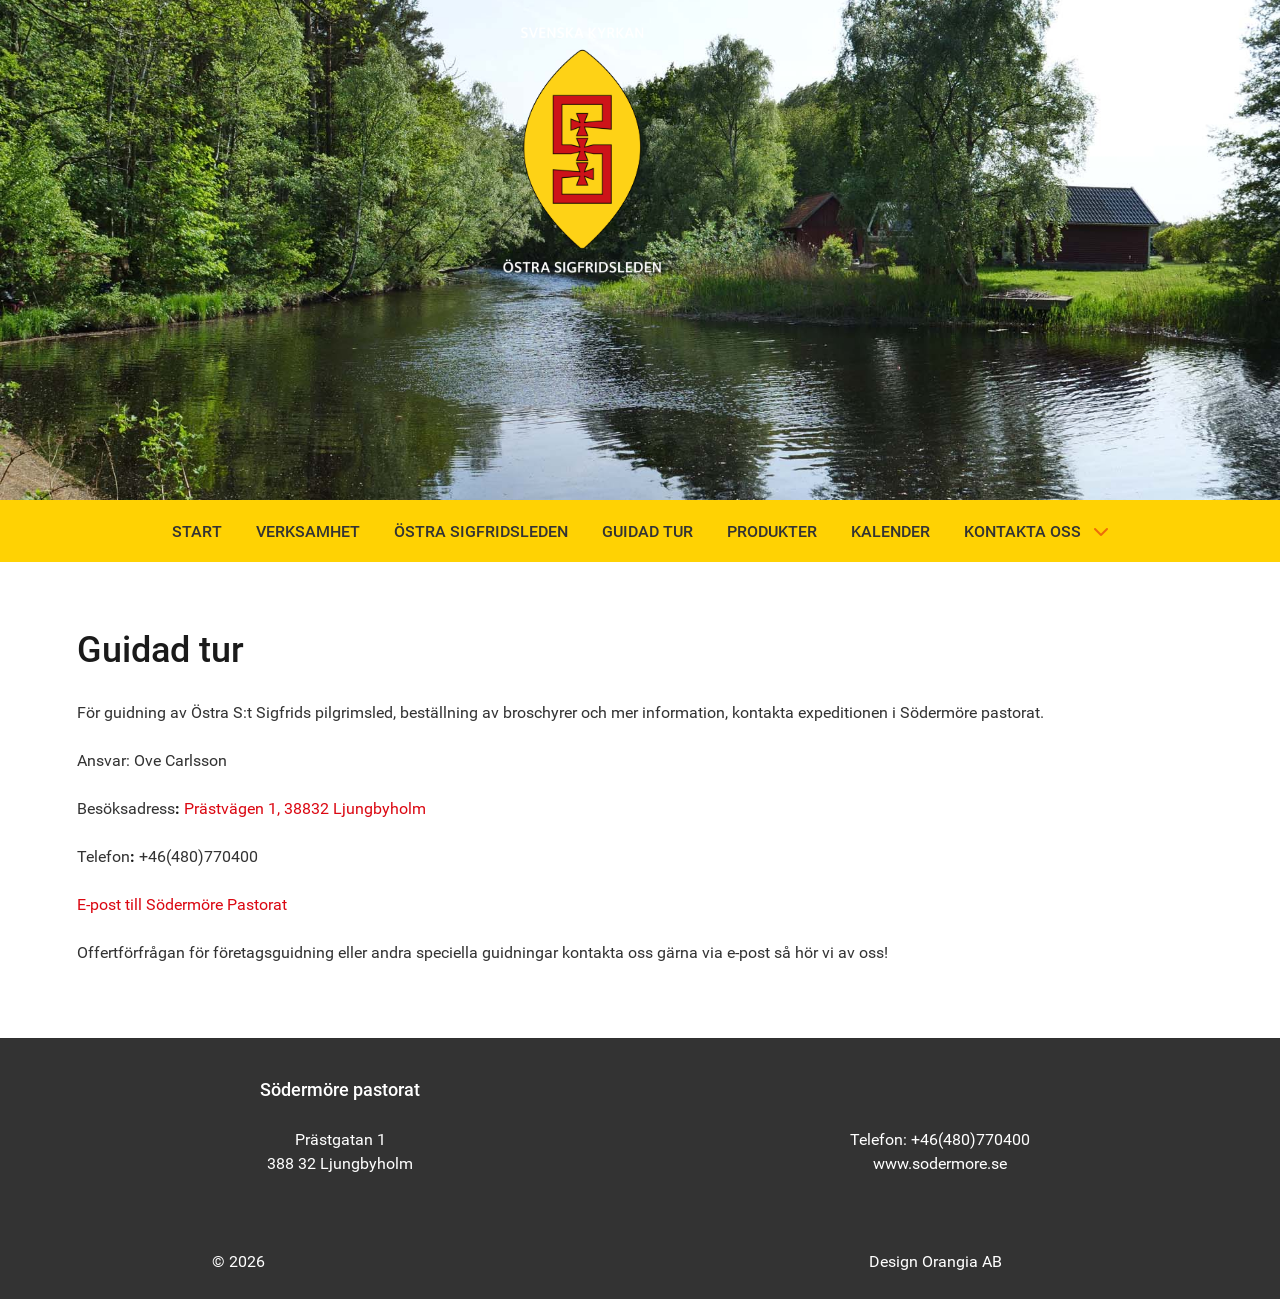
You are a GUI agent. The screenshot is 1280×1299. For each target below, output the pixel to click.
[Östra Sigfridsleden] (582, 148)
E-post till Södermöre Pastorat (182, 904)
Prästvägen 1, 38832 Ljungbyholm (305, 808)
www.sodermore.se (940, 1163)
